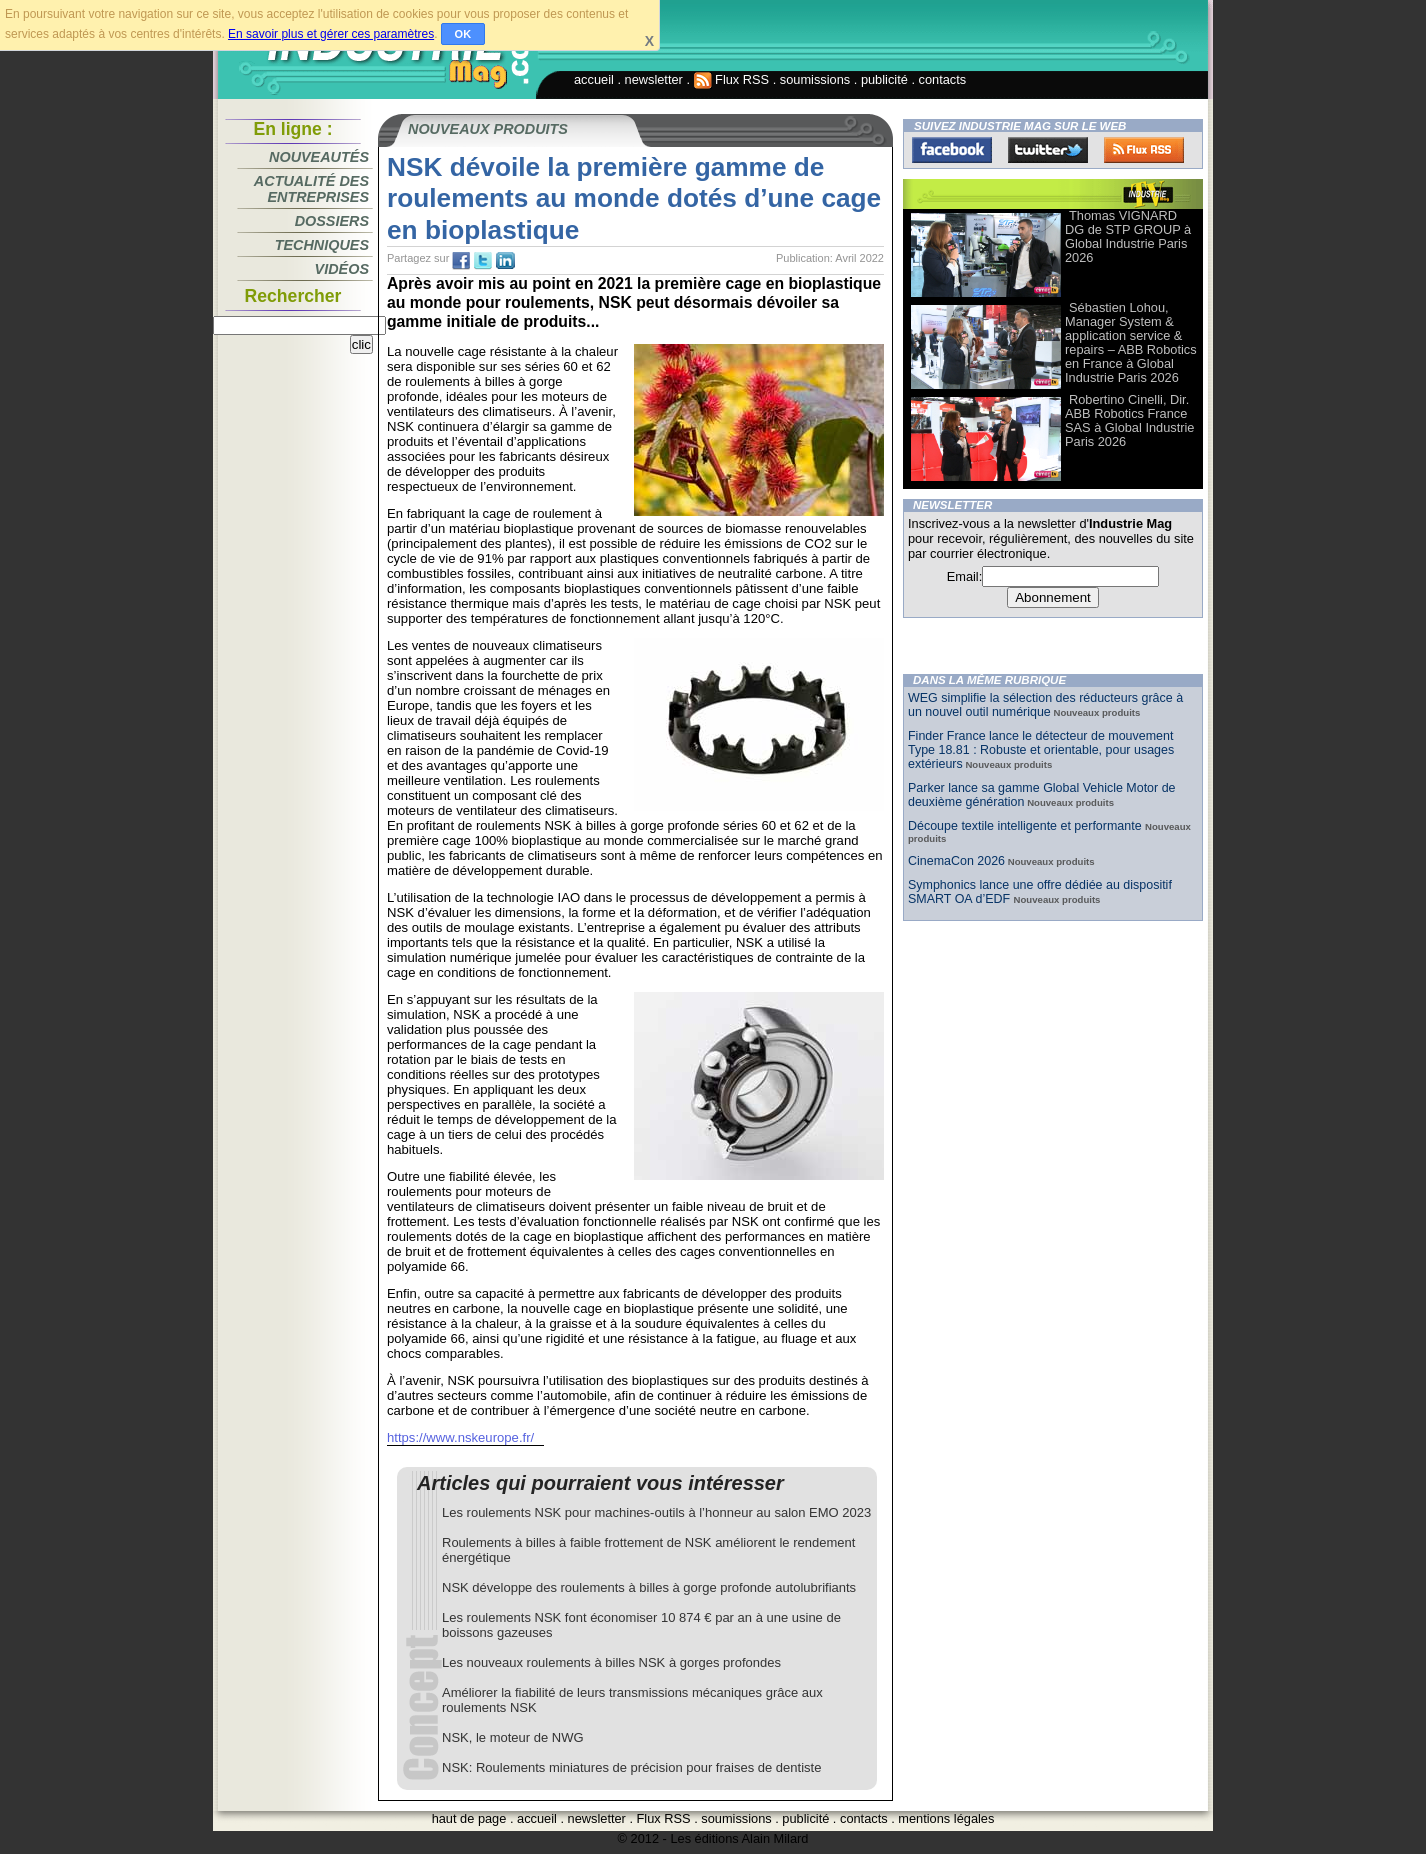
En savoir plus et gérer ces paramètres (331, 34)
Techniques (322, 245)
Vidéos (342, 269)
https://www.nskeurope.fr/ (460, 1437)
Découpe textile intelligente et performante (1026, 826)
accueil (594, 79)
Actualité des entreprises (311, 189)
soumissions (815, 79)
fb (461, 261)
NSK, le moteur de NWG (513, 1737)
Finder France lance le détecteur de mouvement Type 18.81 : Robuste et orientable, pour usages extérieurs (1041, 750)
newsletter (654, 79)
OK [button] (463, 34)
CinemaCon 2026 (956, 861)
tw (483, 261)
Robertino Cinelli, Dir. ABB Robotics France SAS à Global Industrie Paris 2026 (1129, 420)
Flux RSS (732, 79)
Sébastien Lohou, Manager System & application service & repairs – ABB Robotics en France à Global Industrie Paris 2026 (1131, 342)
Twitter (1048, 150)
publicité (884, 79)
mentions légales (946, 1818)
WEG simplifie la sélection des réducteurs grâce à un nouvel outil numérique (1045, 705)
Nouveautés (319, 157)
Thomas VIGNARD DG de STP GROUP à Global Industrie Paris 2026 (1128, 236)
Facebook (952, 150)
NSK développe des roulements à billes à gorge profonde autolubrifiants (649, 1587)
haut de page (469, 1818)
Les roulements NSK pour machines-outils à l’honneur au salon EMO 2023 (656, 1512)
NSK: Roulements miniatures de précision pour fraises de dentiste (631, 1767)
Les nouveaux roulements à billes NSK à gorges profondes (611, 1662)
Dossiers (332, 221)
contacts (943, 79)
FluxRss (1144, 150)
